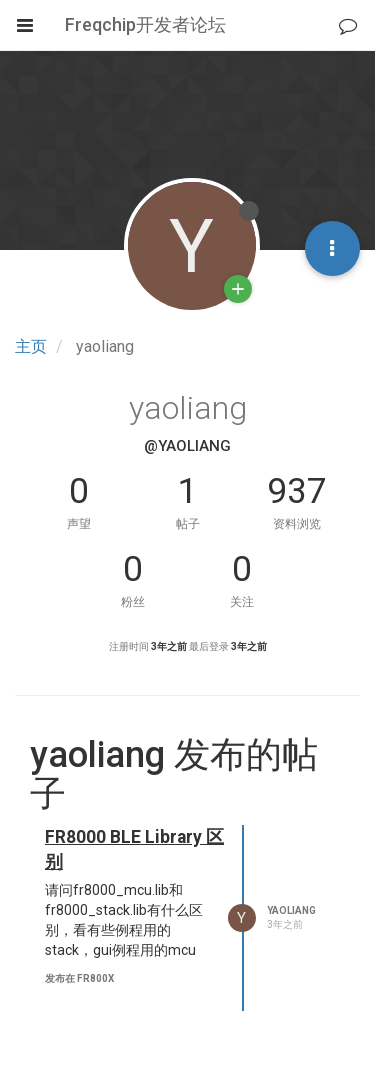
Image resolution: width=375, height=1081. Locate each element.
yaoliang (291, 910)
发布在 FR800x (79, 978)
